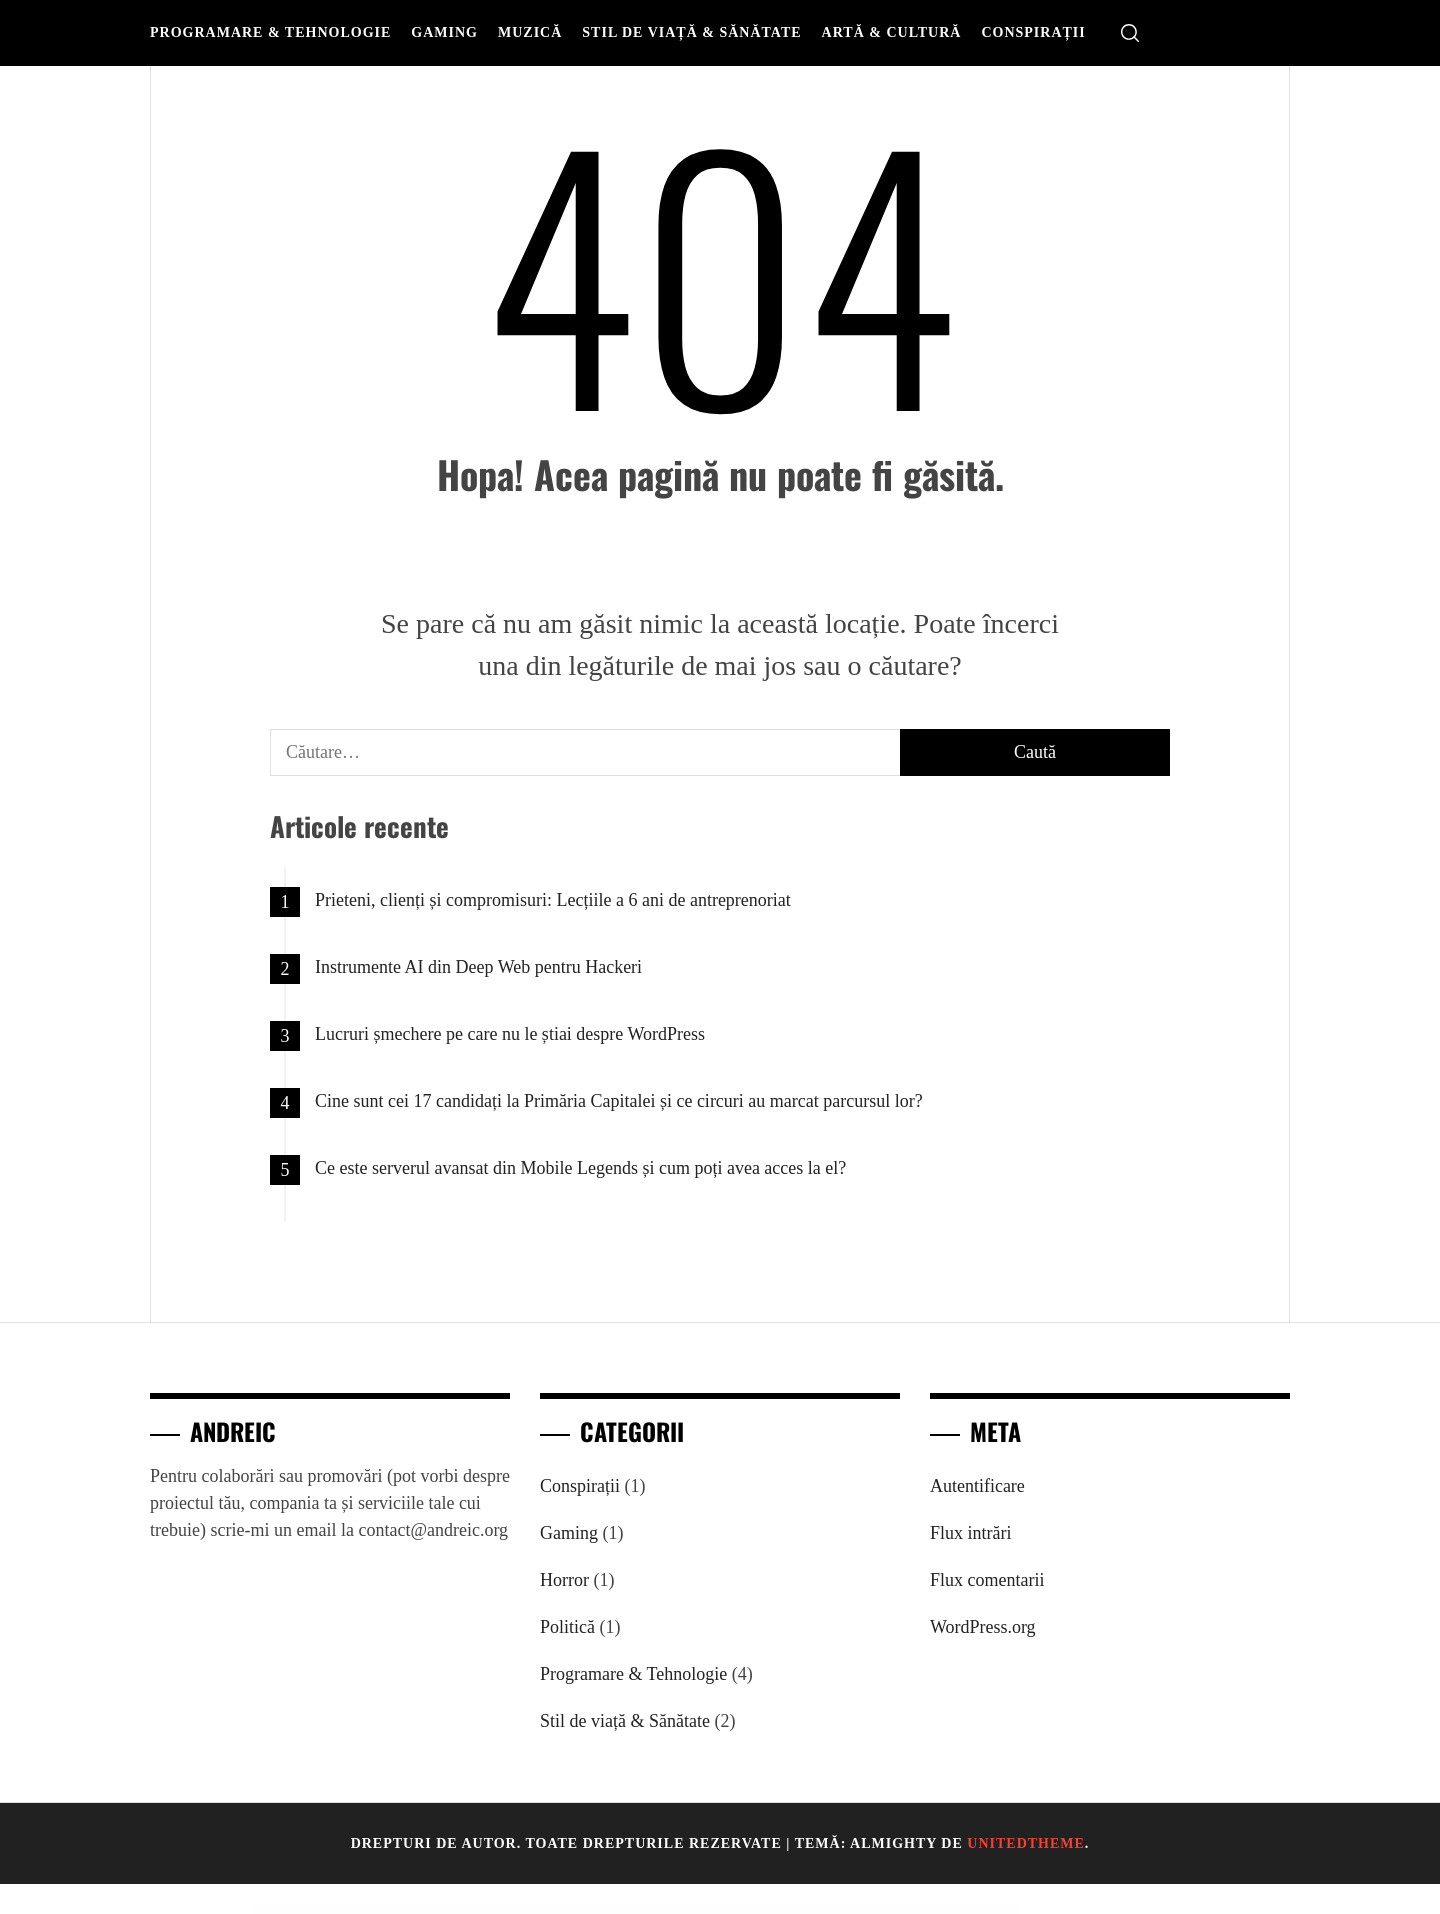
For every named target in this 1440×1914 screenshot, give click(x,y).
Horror (564, 1580)
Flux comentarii (987, 1580)
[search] (1130, 33)
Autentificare (977, 1486)
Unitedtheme (1026, 1843)
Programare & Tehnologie (270, 32)
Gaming (444, 32)
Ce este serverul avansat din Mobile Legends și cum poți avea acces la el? (580, 1168)
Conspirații (1033, 32)
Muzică (530, 32)
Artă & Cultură (892, 32)
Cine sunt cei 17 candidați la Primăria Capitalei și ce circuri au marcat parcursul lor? (619, 1101)
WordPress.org (983, 1627)
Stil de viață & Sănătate (691, 32)
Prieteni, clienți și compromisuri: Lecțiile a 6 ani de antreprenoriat (553, 900)
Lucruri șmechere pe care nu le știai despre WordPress (510, 1034)
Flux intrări (971, 1533)
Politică (567, 1627)
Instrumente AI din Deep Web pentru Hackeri (478, 967)
